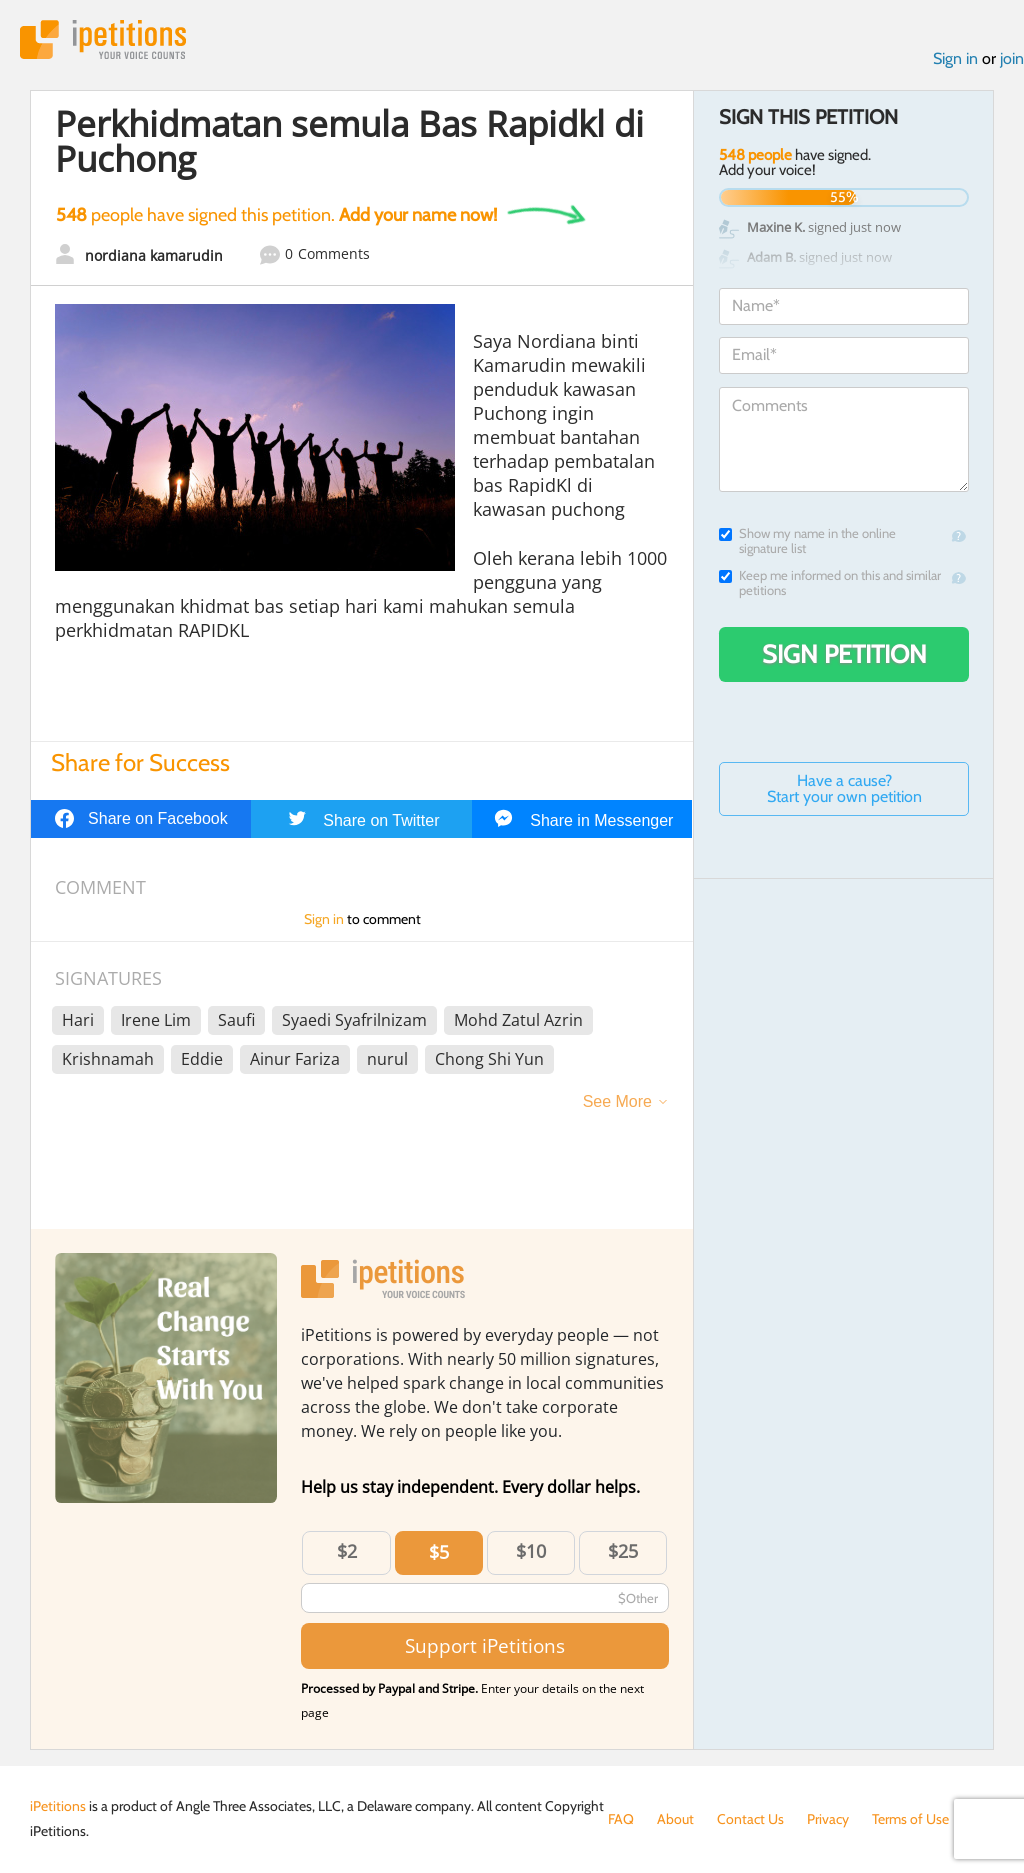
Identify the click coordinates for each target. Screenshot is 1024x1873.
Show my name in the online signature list (807, 541)
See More (617, 1101)
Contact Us (750, 1819)
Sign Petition (844, 654)
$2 (347, 1551)
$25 (623, 1551)
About (675, 1819)
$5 (439, 1552)
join (1012, 58)
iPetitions (103, 39)
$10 (531, 1551)
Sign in (955, 58)
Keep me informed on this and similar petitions (830, 583)
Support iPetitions (485, 1645)
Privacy (828, 1819)
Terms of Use (910, 1819)
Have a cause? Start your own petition (844, 788)
